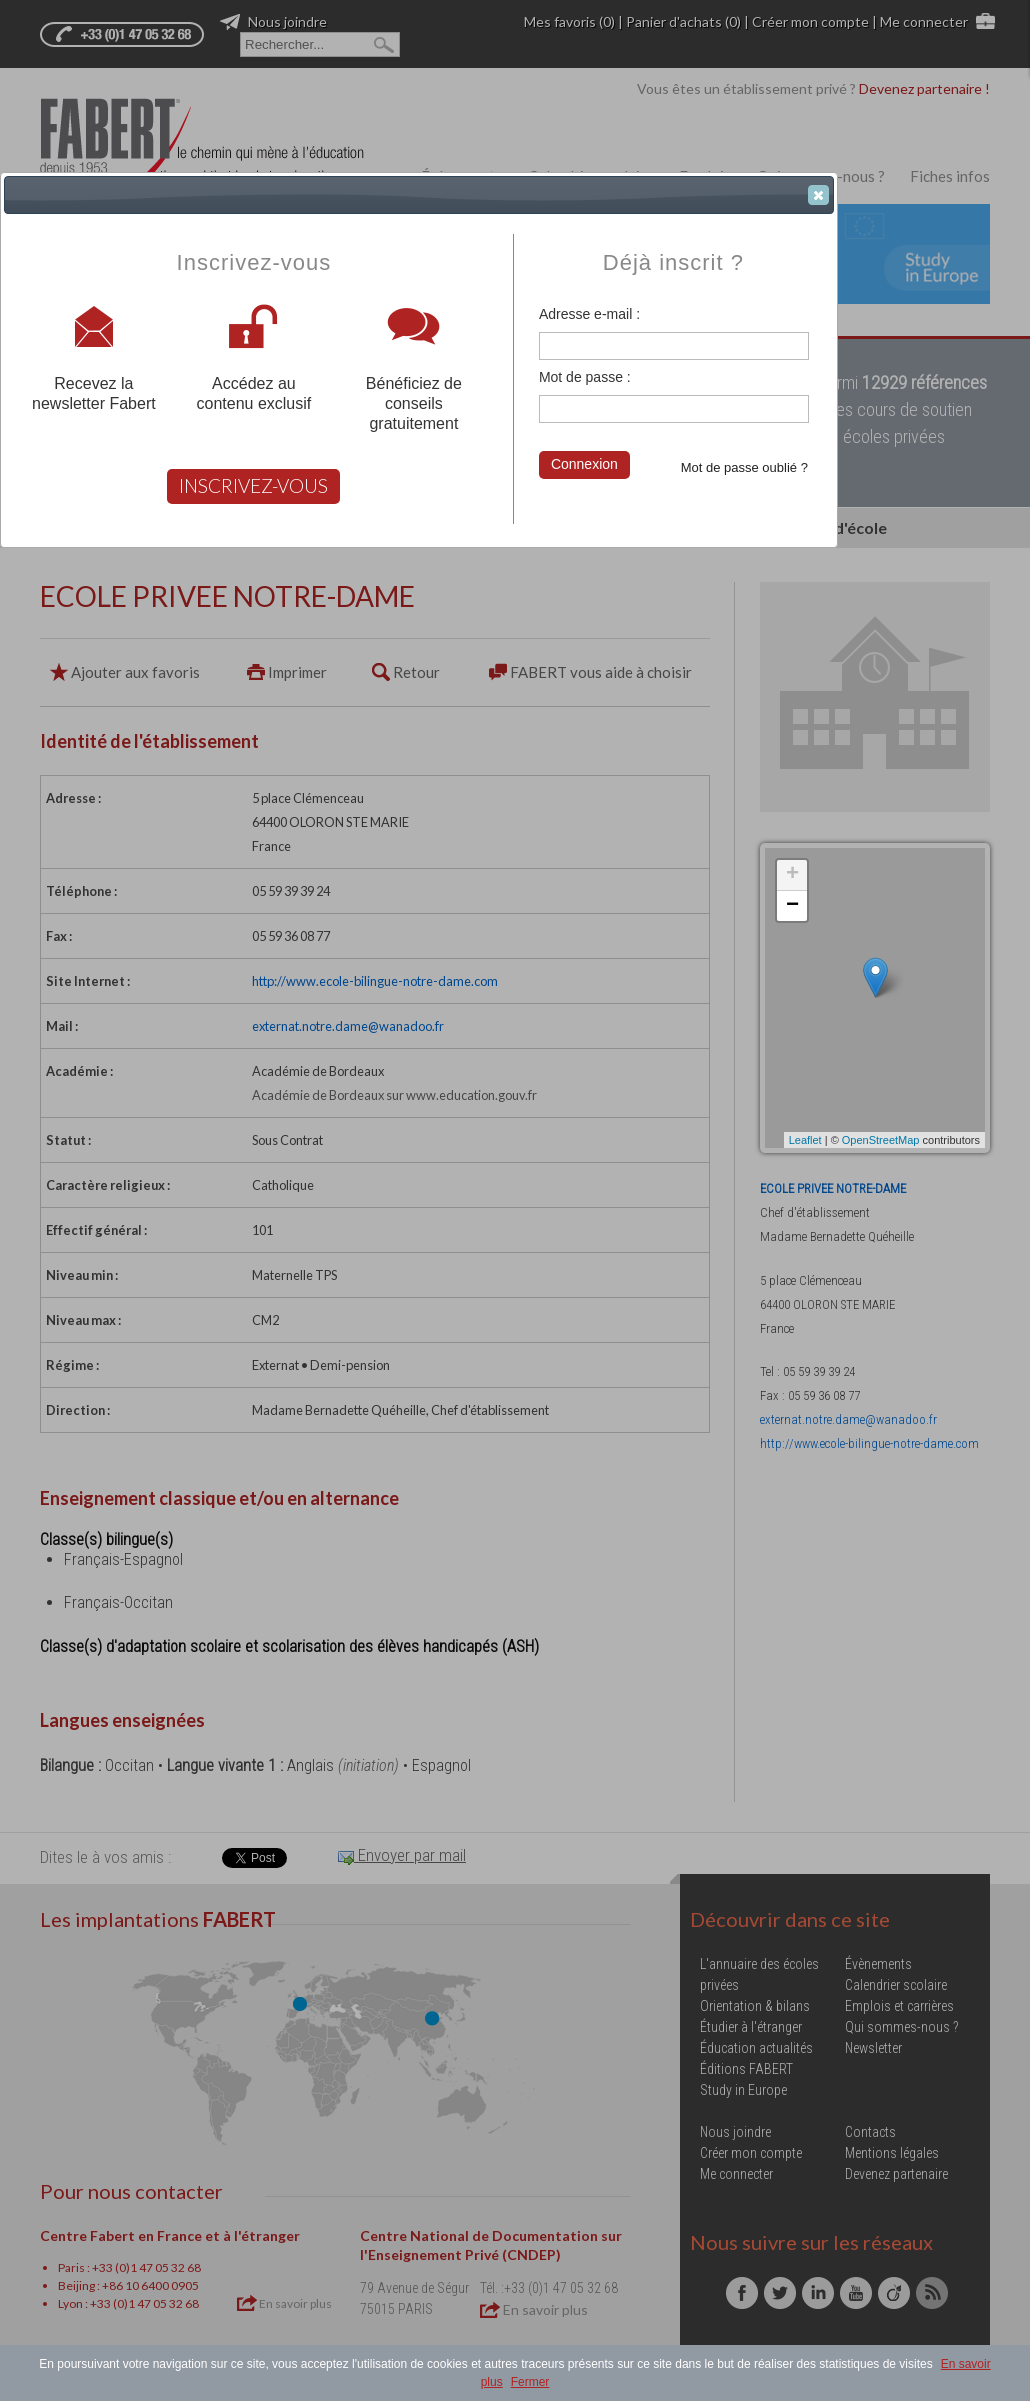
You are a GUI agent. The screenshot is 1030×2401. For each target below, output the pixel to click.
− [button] (792, 906)
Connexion (584, 464)
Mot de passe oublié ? (744, 467)
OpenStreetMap (881, 1140)
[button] (818, 195)
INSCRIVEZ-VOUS (253, 485)
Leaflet (805, 1140)
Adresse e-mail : (589, 314)
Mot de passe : (585, 377)
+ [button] (792, 875)
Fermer (530, 2382)
